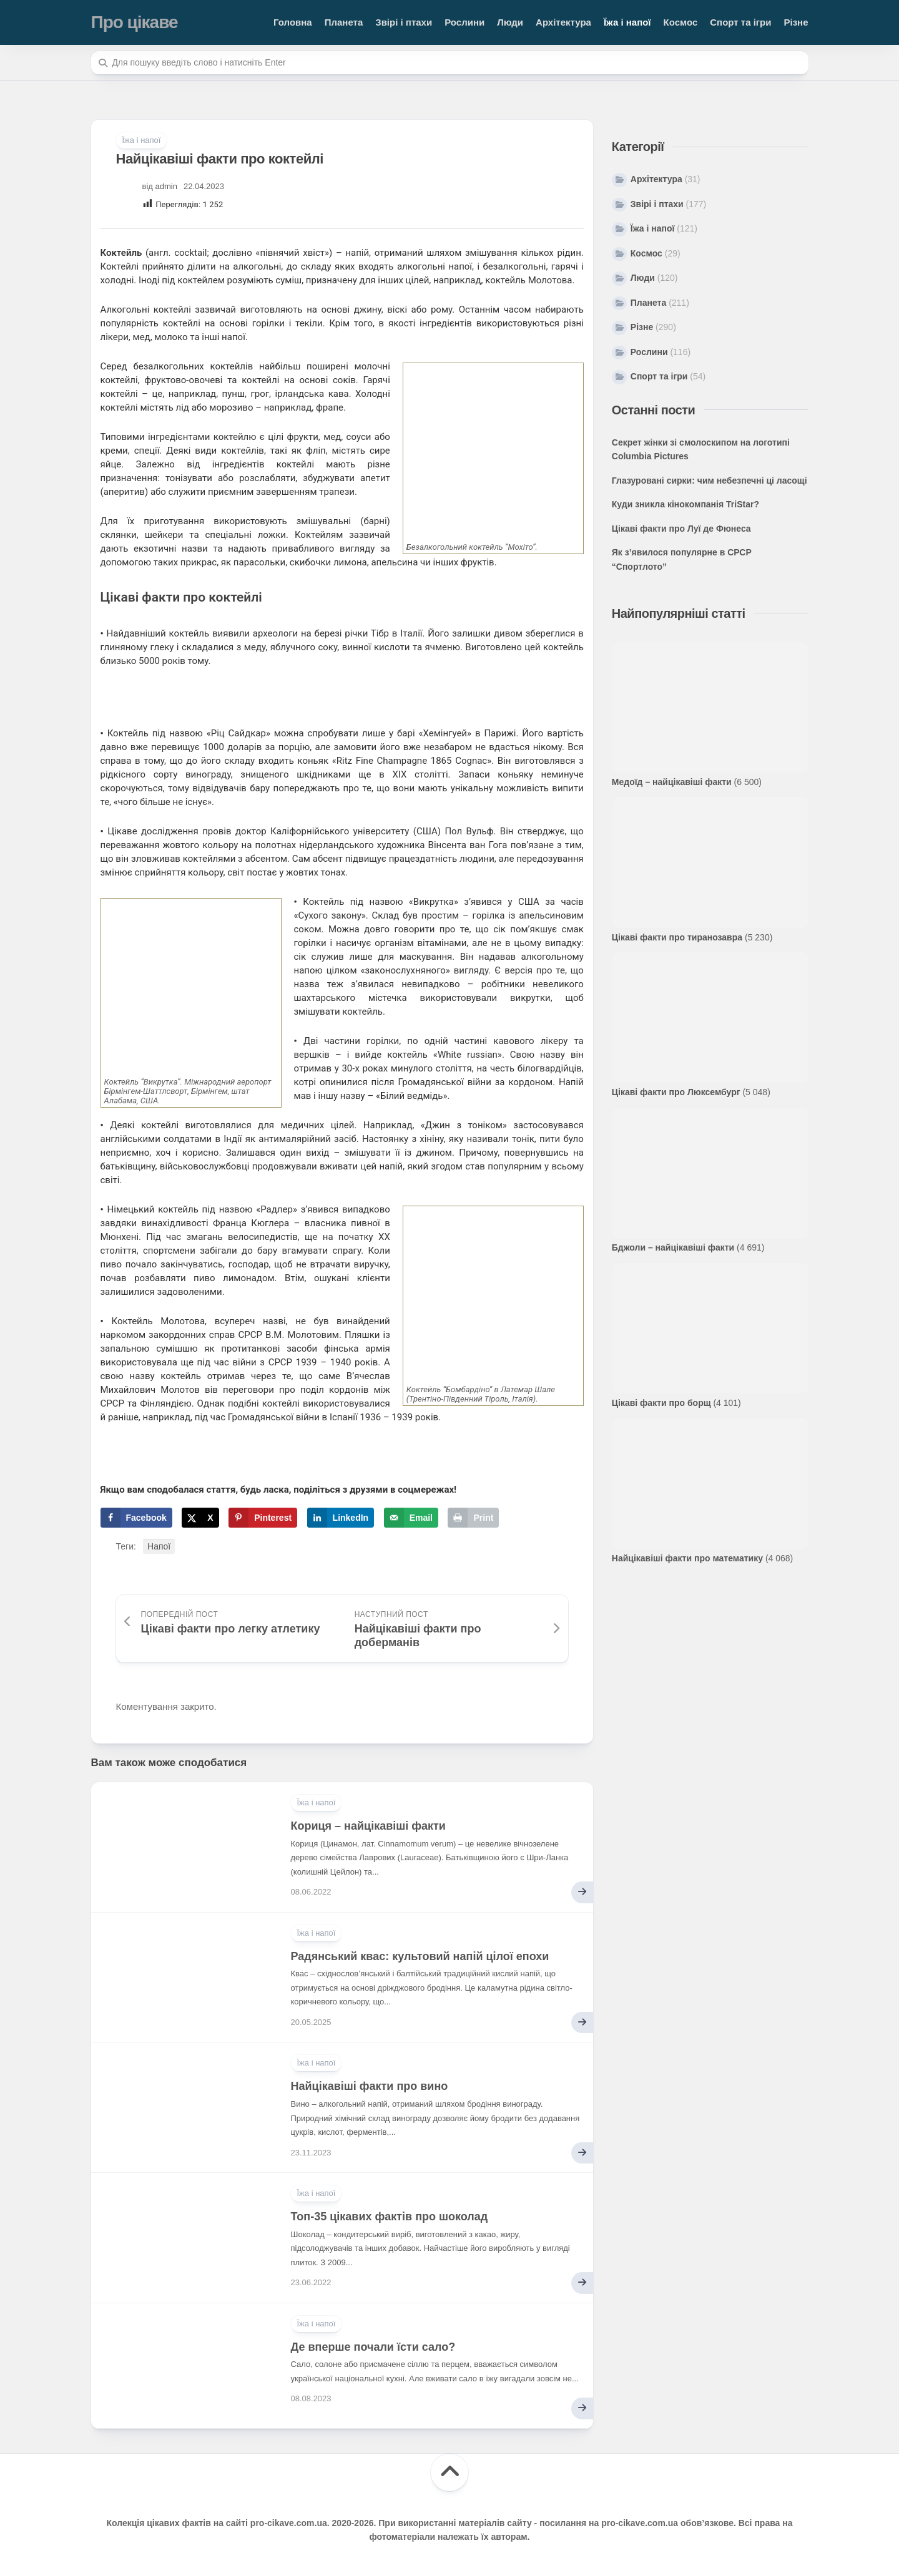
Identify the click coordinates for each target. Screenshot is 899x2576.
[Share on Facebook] (136, 1518)
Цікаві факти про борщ (661, 1403)
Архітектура (563, 22)
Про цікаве (134, 22)
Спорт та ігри (740, 22)
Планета (344, 22)
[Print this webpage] (473, 1518)
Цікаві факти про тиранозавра (677, 937)
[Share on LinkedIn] (341, 1518)
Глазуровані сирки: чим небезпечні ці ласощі (709, 480)
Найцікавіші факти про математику (687, 1558)
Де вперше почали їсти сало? (373, 2347)
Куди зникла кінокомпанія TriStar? (685, 504)
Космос (681, 22)
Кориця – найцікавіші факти (368, 1826)
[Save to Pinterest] (262, 1518)
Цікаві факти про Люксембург (676, 1092)
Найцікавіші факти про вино (369, 2086)
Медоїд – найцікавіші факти (672, 782)
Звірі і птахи (403, 22)
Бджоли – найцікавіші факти (673, 1247)
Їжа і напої (627, 22)
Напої (158, 1546)
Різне (796, 22)
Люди (510, 22)
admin (166, 186)
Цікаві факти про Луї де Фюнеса (681, 529)
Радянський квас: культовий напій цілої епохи (420, 1956)
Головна (292, 22)
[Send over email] (411, 1518)
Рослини (464, 22)
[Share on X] (200, 1518)
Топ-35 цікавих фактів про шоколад (389, 2216)
